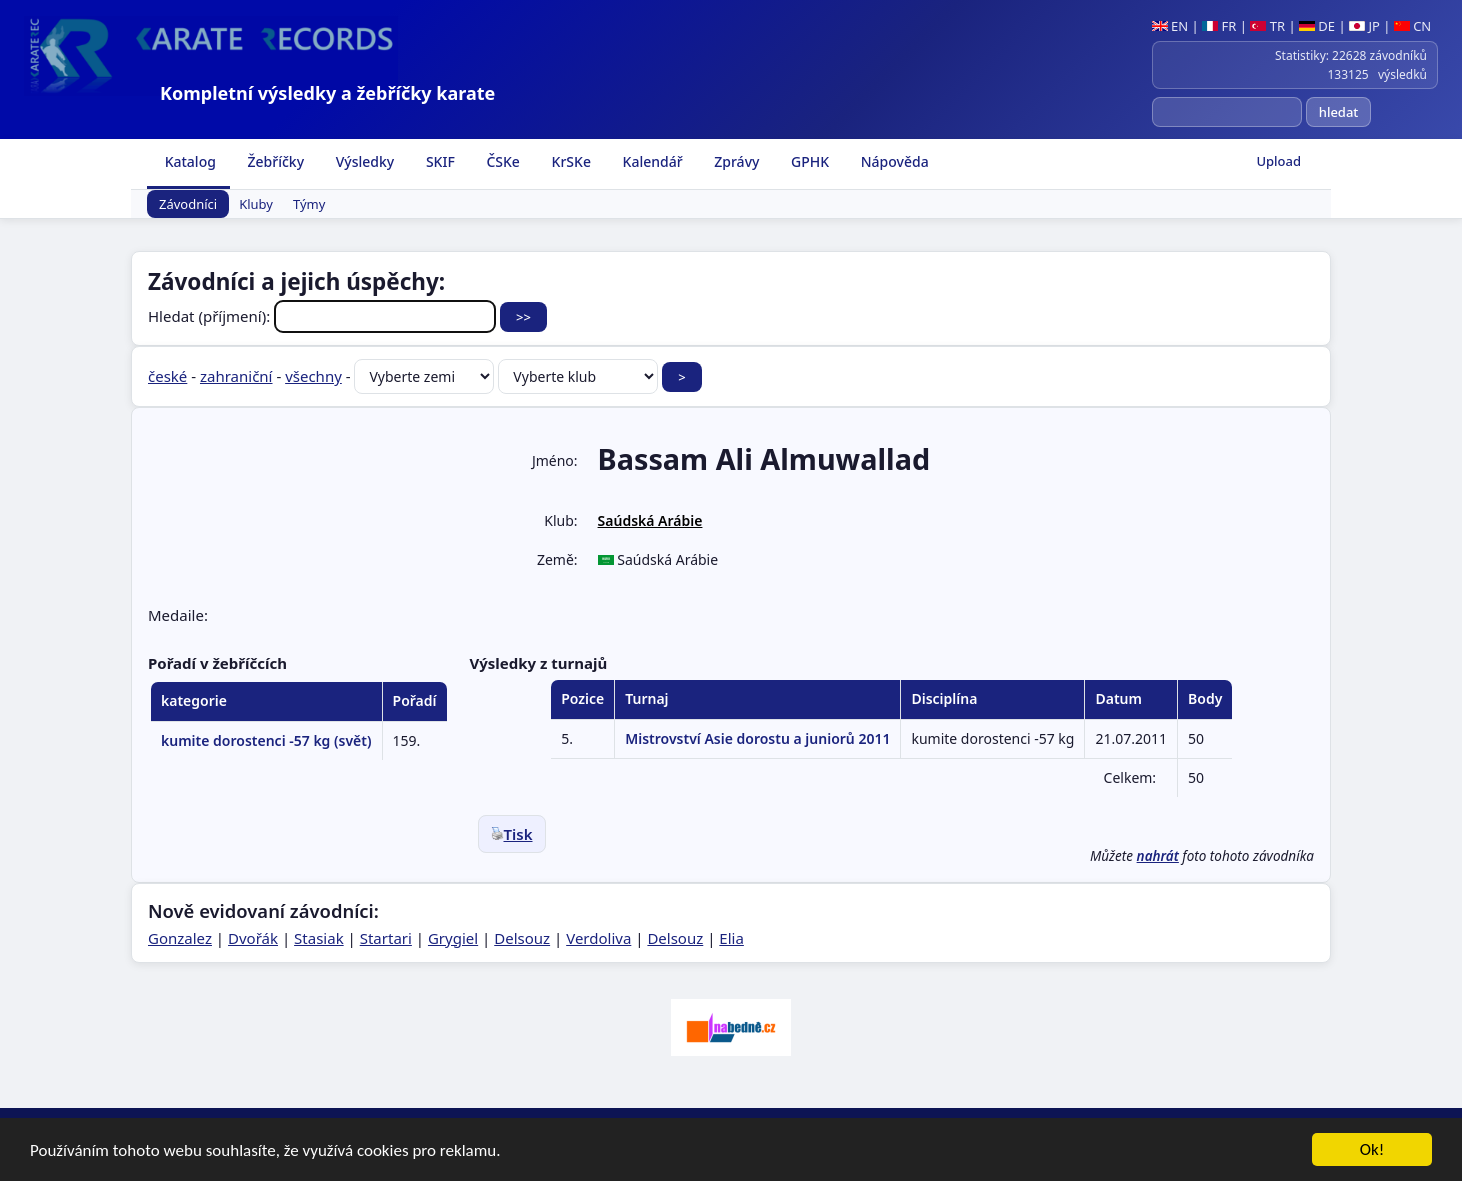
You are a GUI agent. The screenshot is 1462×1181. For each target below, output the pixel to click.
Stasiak (319, 938)
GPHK (808, 161)
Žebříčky (274, 161)
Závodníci (188, 204)
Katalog (188, 161)
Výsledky (363, 161)
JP (1364, 26)
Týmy (309, 204)
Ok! (1372, 1150)
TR (1267, 26)
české (167, 376)
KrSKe (569, 161)
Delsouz (522, 938)
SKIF (438, 161)
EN (1170, 26)
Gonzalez (180, 938)
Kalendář (651, 161)
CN (1412, 26)
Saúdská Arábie (650, 520)
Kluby (256, 204)
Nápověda (893, 161)
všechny (313, 376)
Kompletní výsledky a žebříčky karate (327, 93)
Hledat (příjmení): (324, 316)
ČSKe (501, 161)
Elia (731, 938)
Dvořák (253, 938)
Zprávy (735, 161)
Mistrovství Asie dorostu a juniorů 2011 (757, 738)
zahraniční (236, 376)
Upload (1278, 161)
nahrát (1158, 856)
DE (1317, 26)
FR (1219, 26)
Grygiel (453, 938)
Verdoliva (598, 938)
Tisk (512, 834)
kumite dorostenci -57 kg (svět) (266, 740)
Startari (386, 938)
